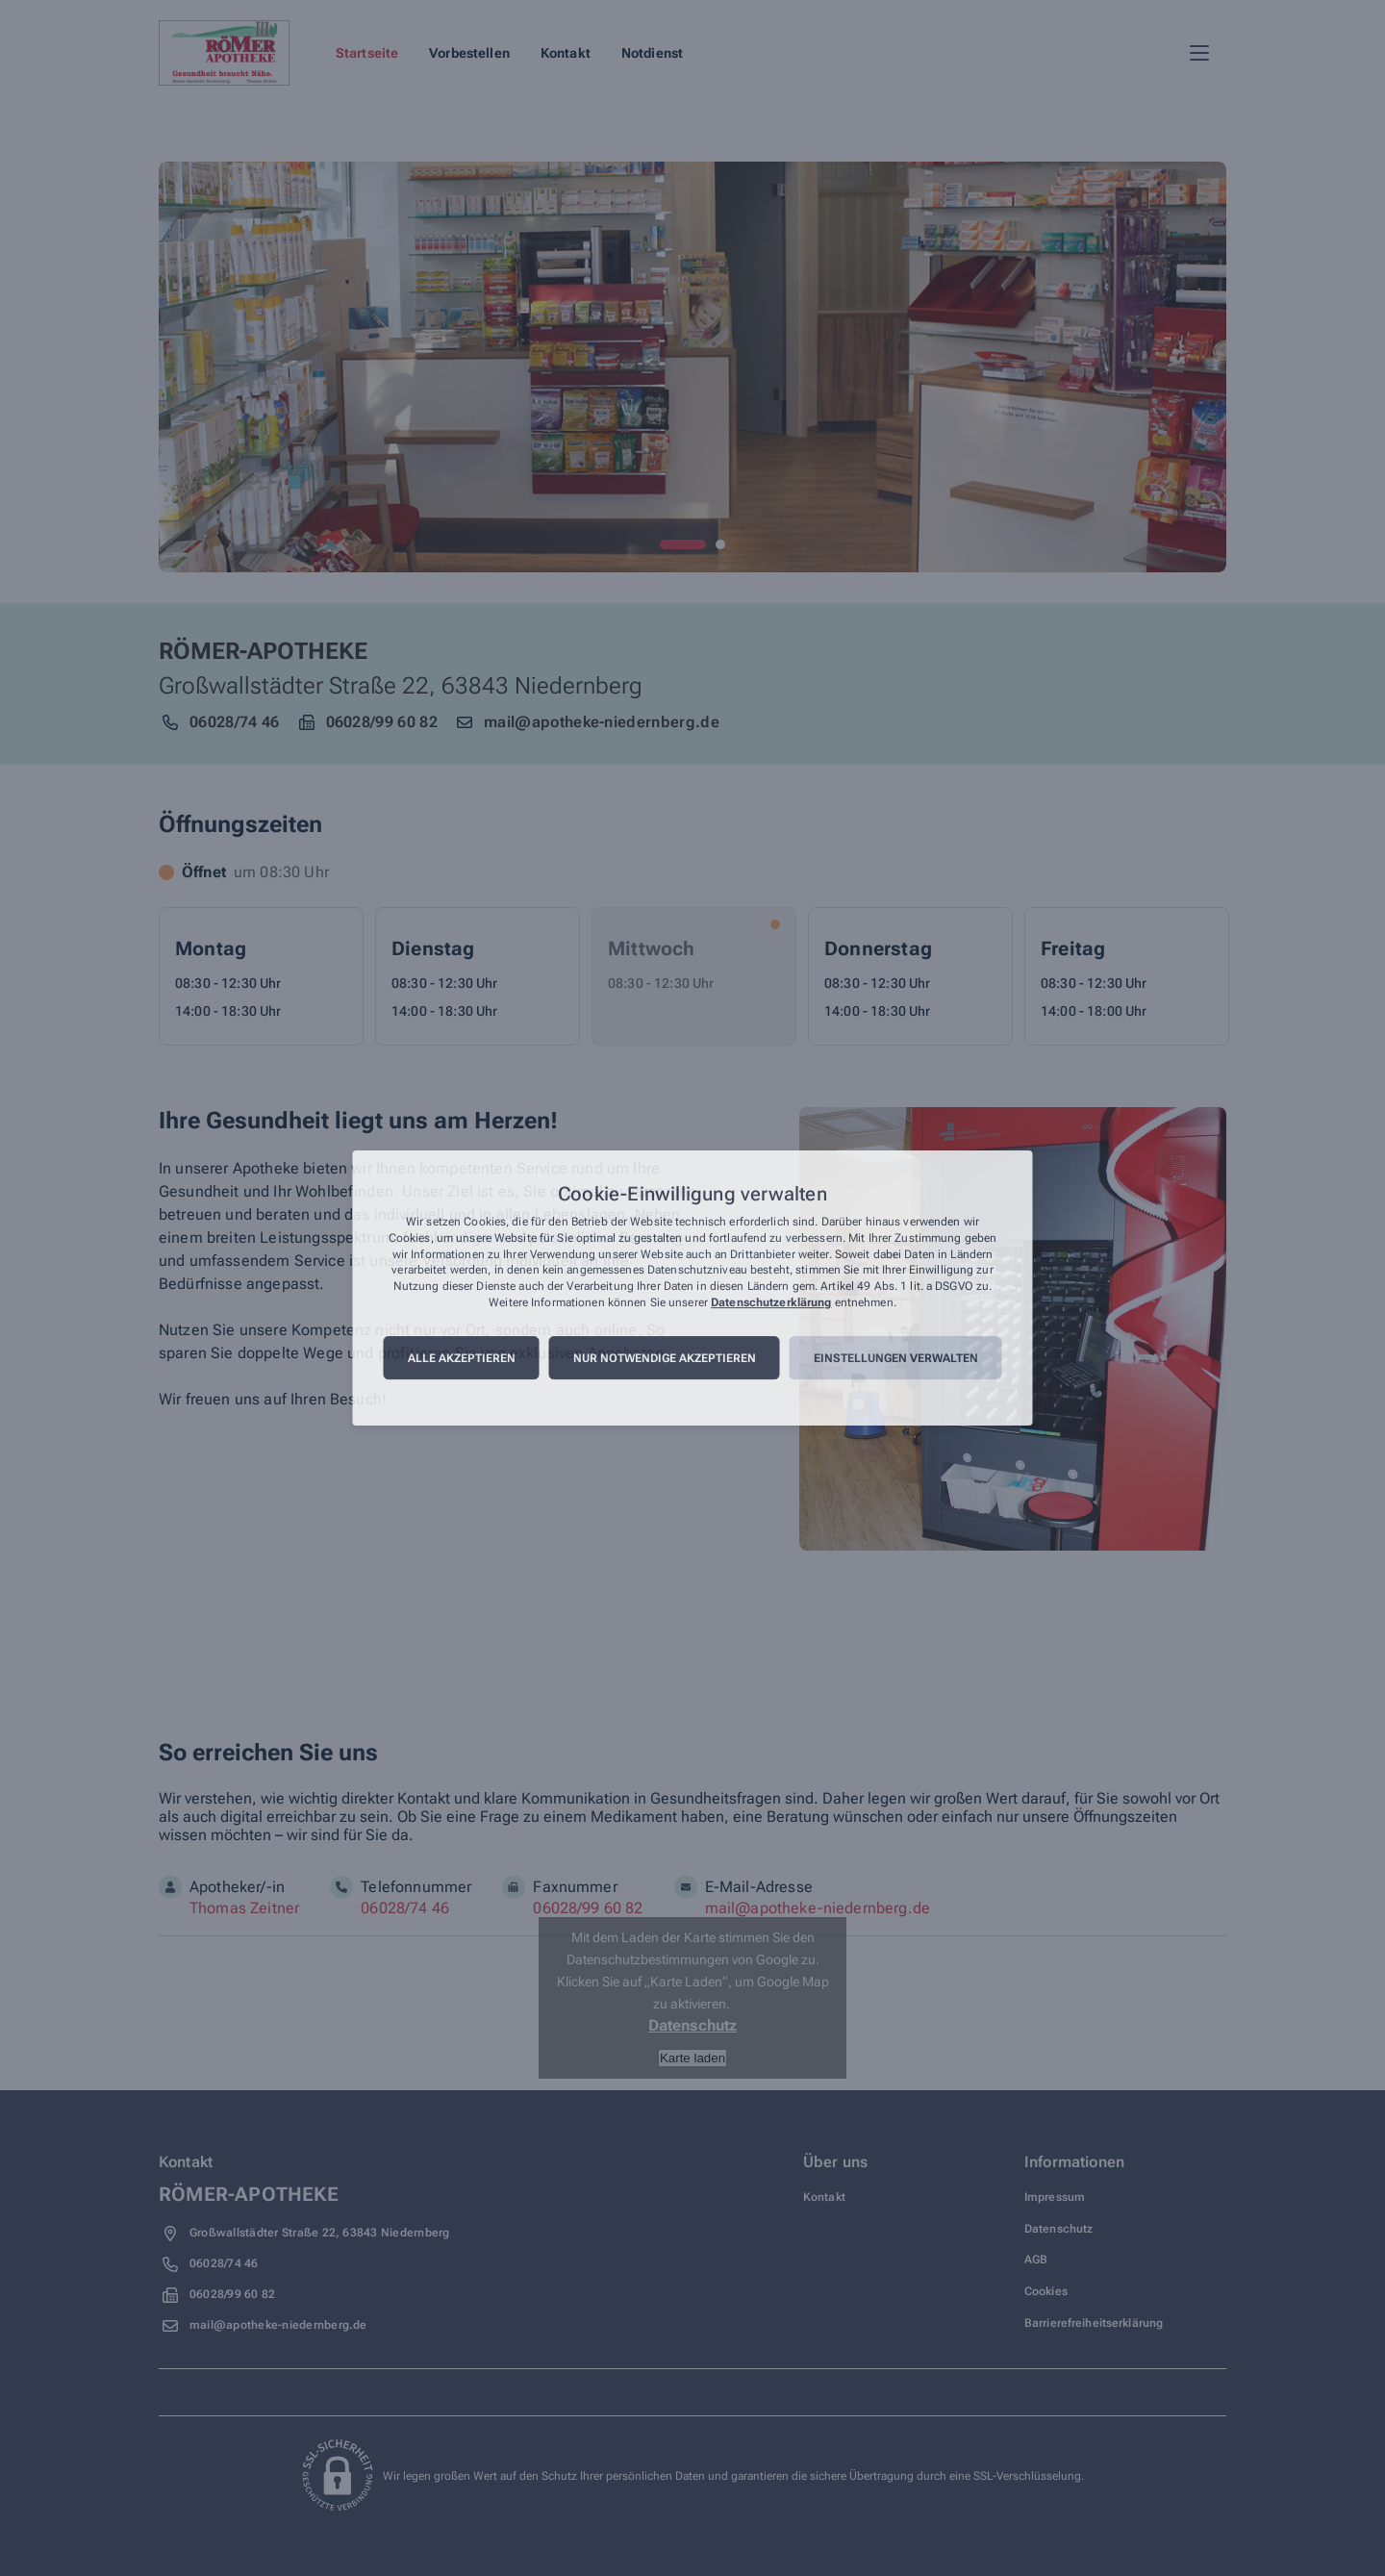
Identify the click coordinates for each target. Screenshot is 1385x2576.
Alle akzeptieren (462, 1358)
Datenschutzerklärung (771, 1302)
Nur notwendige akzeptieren (664, 1358)
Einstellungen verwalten (896, 1358)
